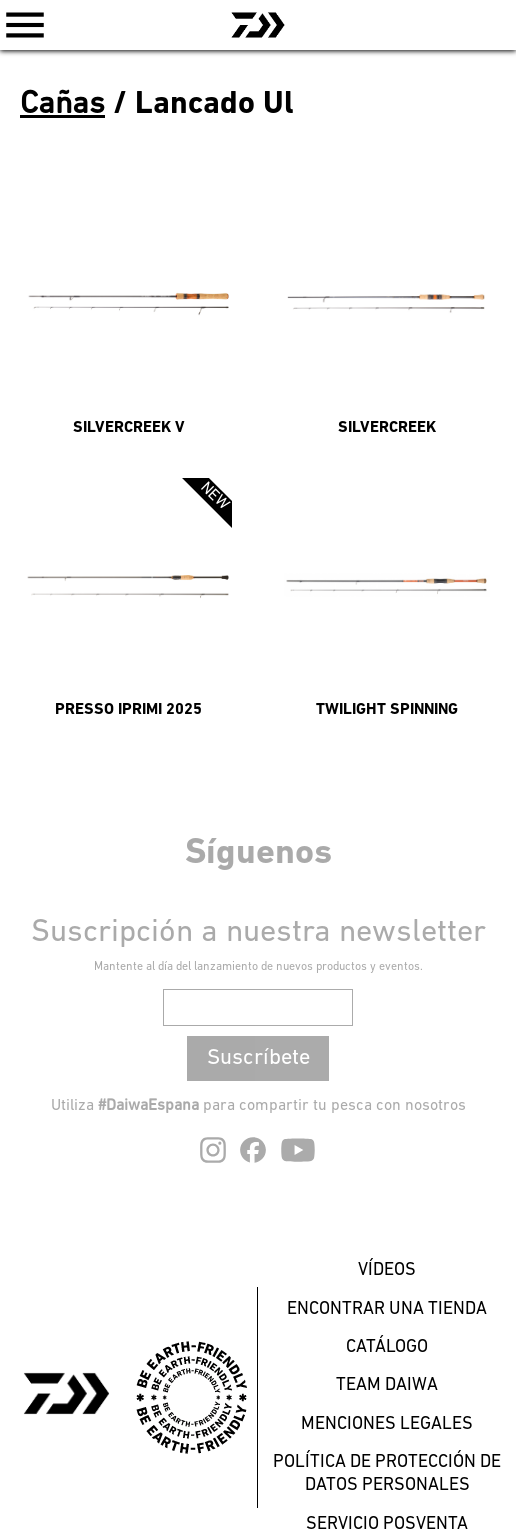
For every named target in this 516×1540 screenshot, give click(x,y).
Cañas (62, 105)
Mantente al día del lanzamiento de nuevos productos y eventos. (258, 967)
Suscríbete (258, 1058)
